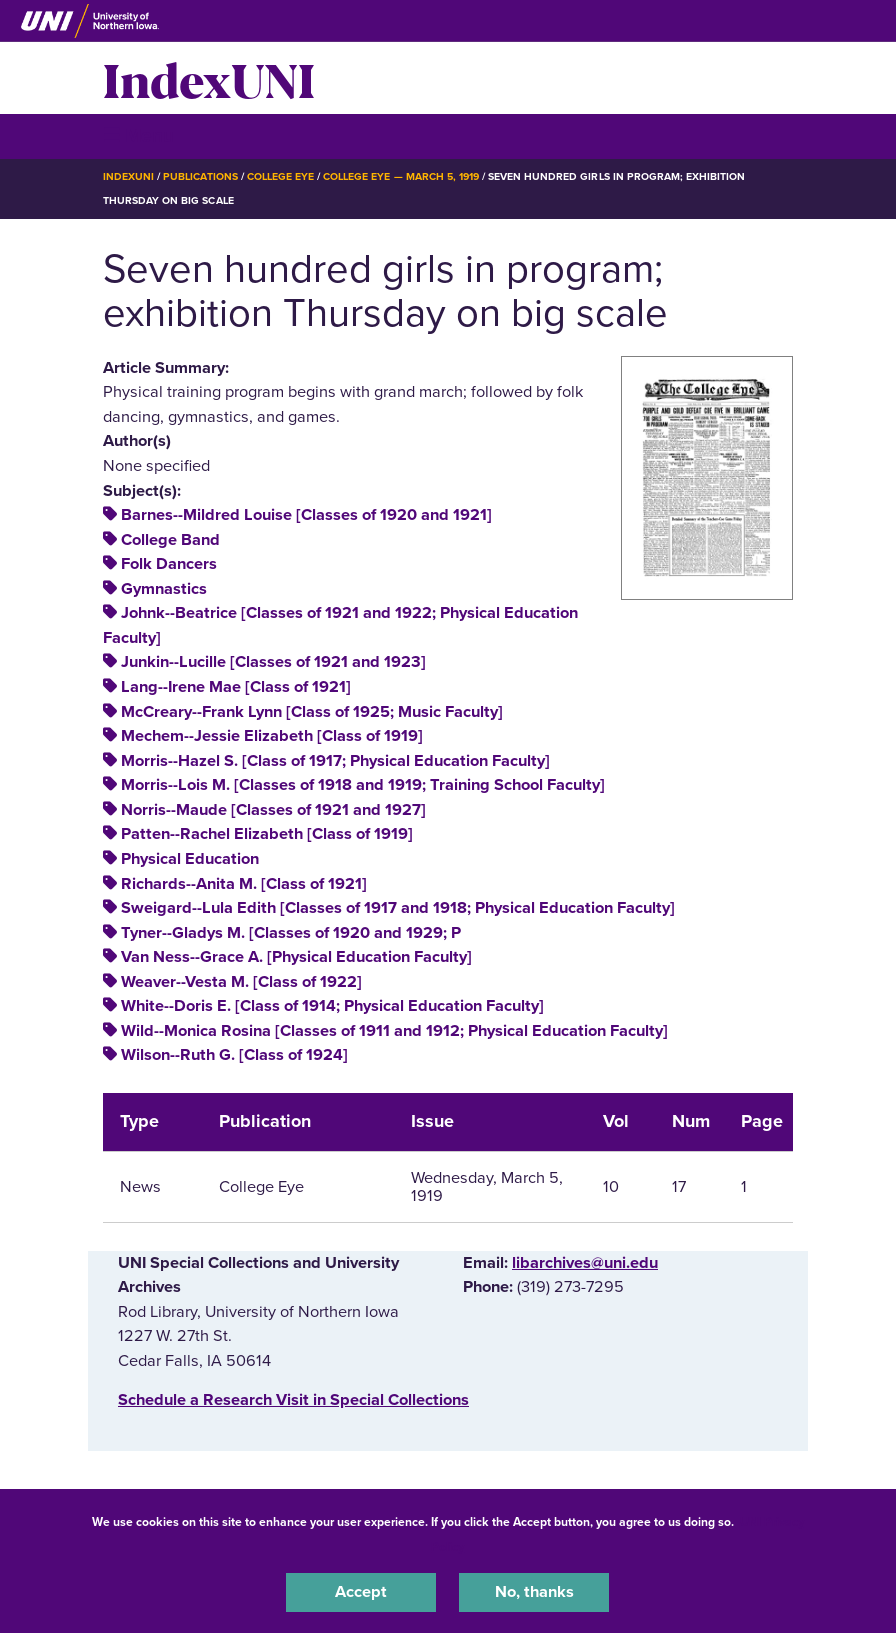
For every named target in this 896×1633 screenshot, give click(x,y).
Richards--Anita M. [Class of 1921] (244, 884)
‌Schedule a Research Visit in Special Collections (293, 1400)
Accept (361, 1592)
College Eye (280, 176)
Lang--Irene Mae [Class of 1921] (236, 687)
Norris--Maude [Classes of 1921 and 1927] (273, 810)
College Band (170, 540)
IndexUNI (209, 78)
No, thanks (534, 1592)
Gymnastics (164, 589)
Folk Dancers (169, 564)
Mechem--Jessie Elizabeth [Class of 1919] (272, 736)
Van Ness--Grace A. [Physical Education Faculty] (296, 957)
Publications (200, 176)
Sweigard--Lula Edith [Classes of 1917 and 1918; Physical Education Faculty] (398, 908)
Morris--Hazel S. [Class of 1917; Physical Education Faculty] (335, 761)
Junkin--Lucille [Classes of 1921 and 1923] (273, 662)
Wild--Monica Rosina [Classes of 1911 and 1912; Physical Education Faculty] (394, 1031)
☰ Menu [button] (138, 135)
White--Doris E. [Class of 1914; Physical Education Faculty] (332, 1006)
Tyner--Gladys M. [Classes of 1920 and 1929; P (291, 933)
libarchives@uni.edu (585, 1263)
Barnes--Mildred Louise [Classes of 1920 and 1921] (306, 515)
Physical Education (190, 859)
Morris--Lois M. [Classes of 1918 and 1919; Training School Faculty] (363, 785)
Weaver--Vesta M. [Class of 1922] (241, 982)
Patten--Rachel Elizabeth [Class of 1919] (267, 834)
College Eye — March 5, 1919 (401, 176)
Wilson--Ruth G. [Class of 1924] (234, 1055)
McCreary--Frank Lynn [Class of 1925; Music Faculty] (312, 712)
